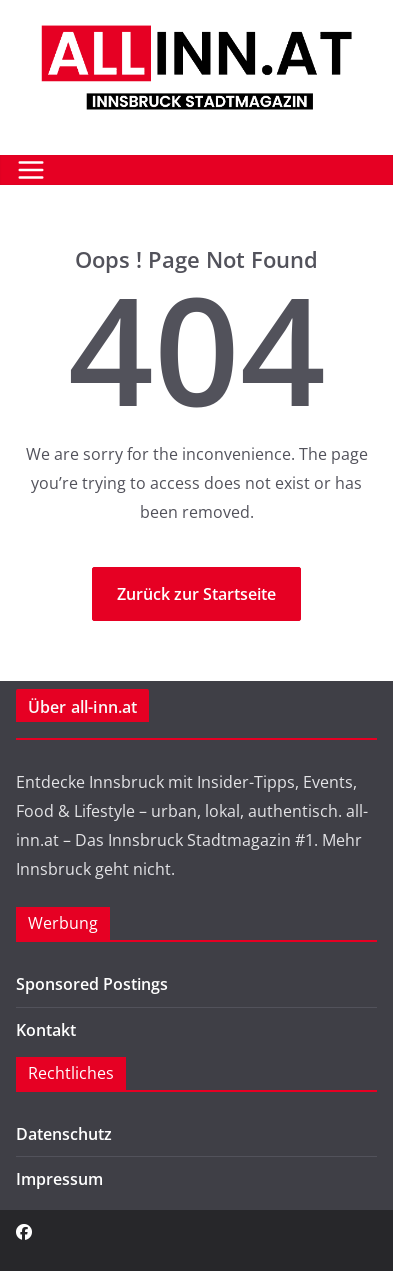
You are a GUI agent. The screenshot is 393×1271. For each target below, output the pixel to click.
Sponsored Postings (92, 984)
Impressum (59, 1179)
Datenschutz (64, 1134)
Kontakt (46, 1030)
